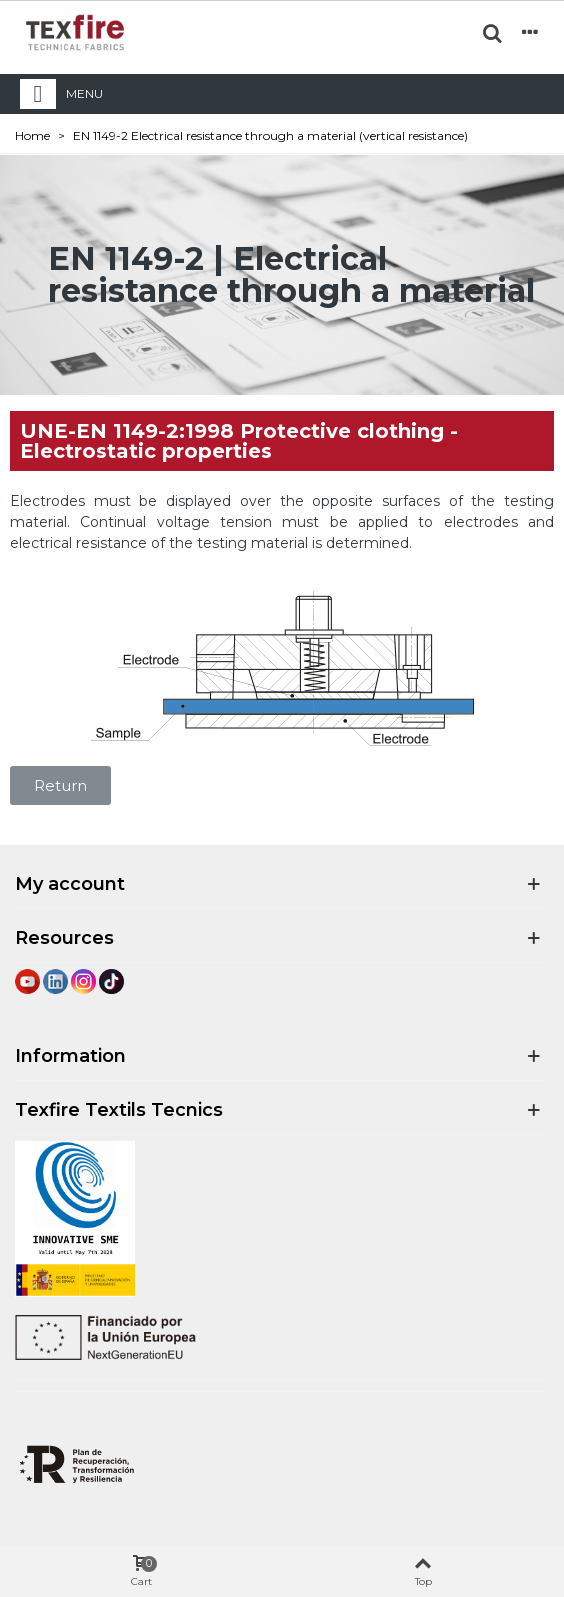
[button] (60, 785)
